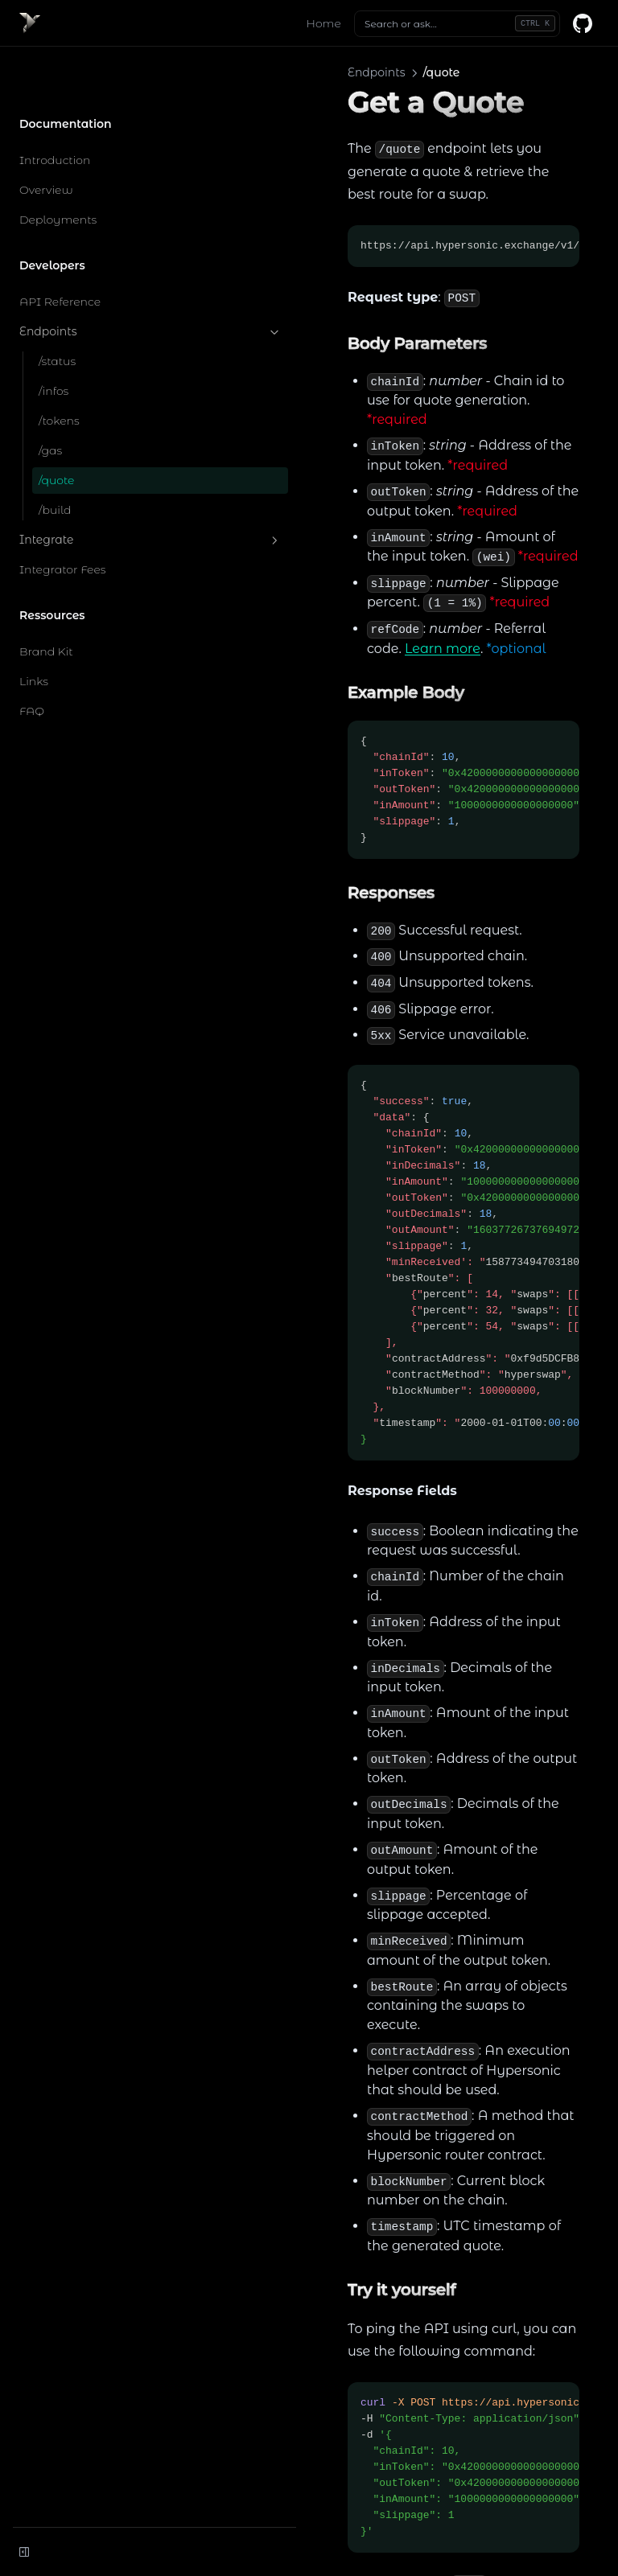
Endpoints (99, 280)
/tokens (59, 369)
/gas (50, 399)
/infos (53, 339)
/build (55, 458)
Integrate (99, 488)
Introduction (54, 108)
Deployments (58, 168)
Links (33, 629)
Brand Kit (46, 600)
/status (57, 309)
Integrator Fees (62, 518)
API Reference (60, 250)
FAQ (31, 659)
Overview (46, 138)
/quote (56, 428)
